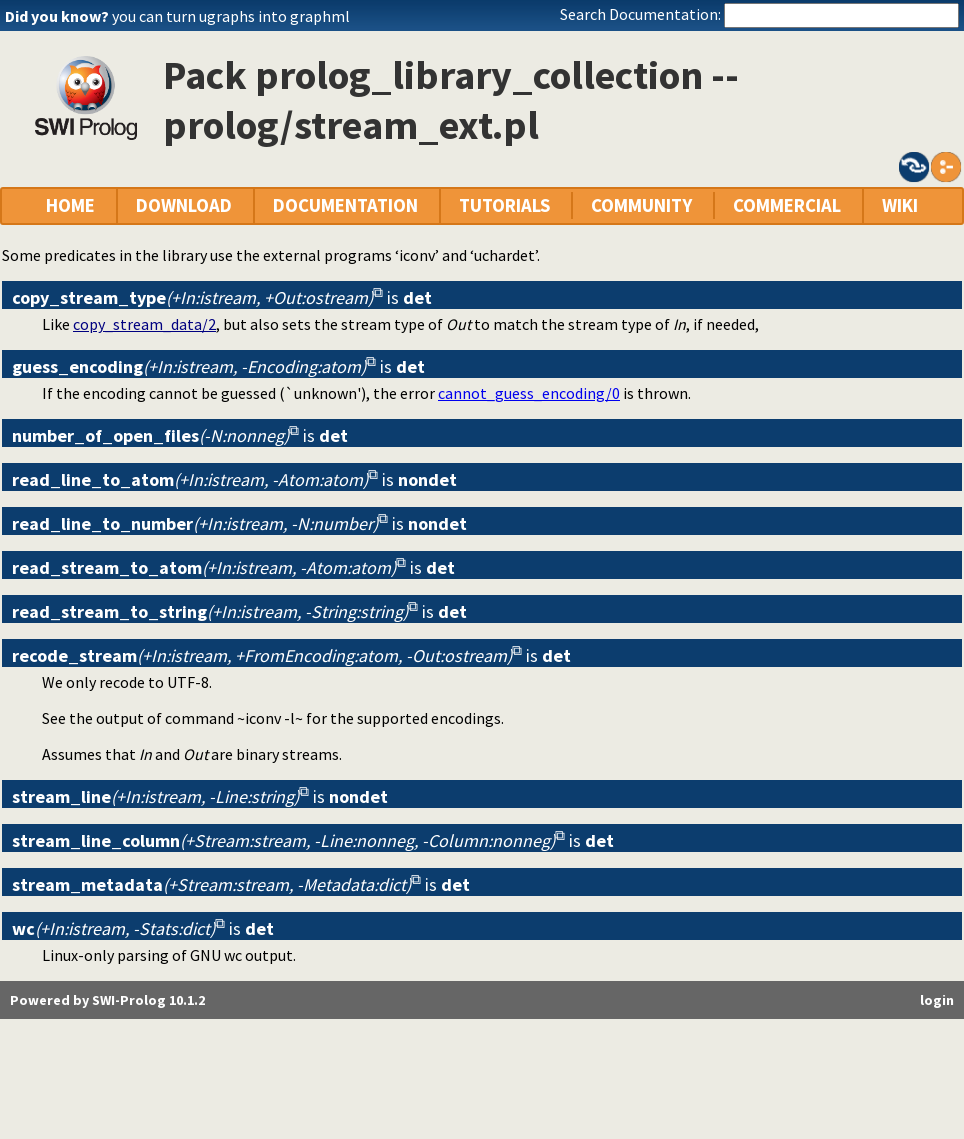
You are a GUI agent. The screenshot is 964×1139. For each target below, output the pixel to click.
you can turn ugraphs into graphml (231, 16)
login (937, 1000)
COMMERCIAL (787, 205)
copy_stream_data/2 (144, 324)
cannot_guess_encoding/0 (529, 393)
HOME (70, 205)
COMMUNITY (641, 205)
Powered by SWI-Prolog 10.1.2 (107, 1000)
